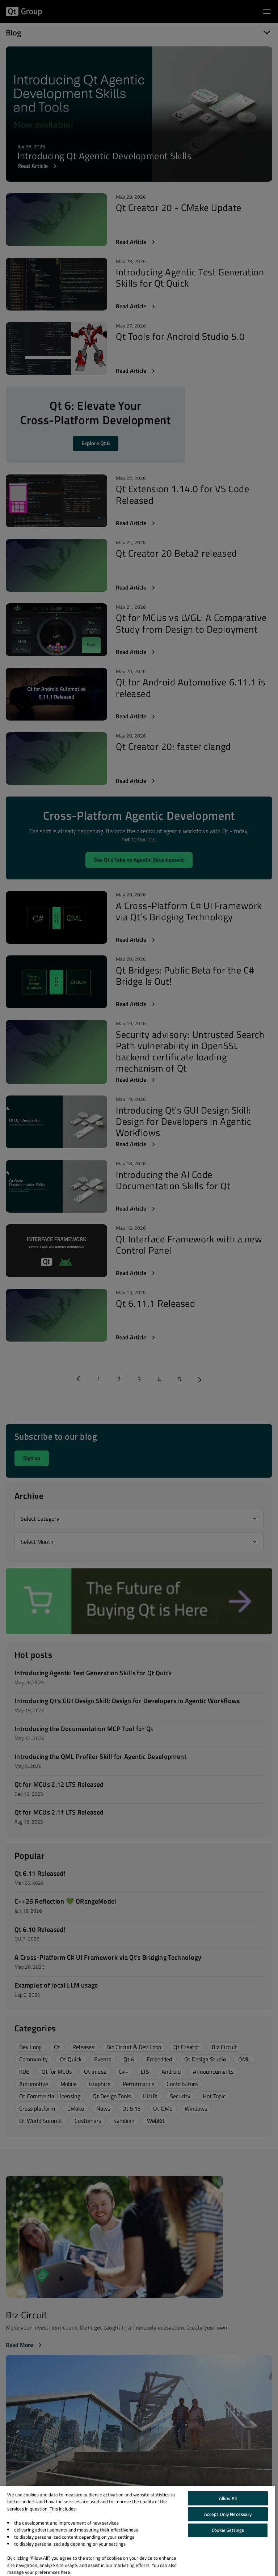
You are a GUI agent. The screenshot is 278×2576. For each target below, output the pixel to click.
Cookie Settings (228, 2530)
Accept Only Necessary (228, 2514)
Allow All (228, 2498)
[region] (137, 2531)
